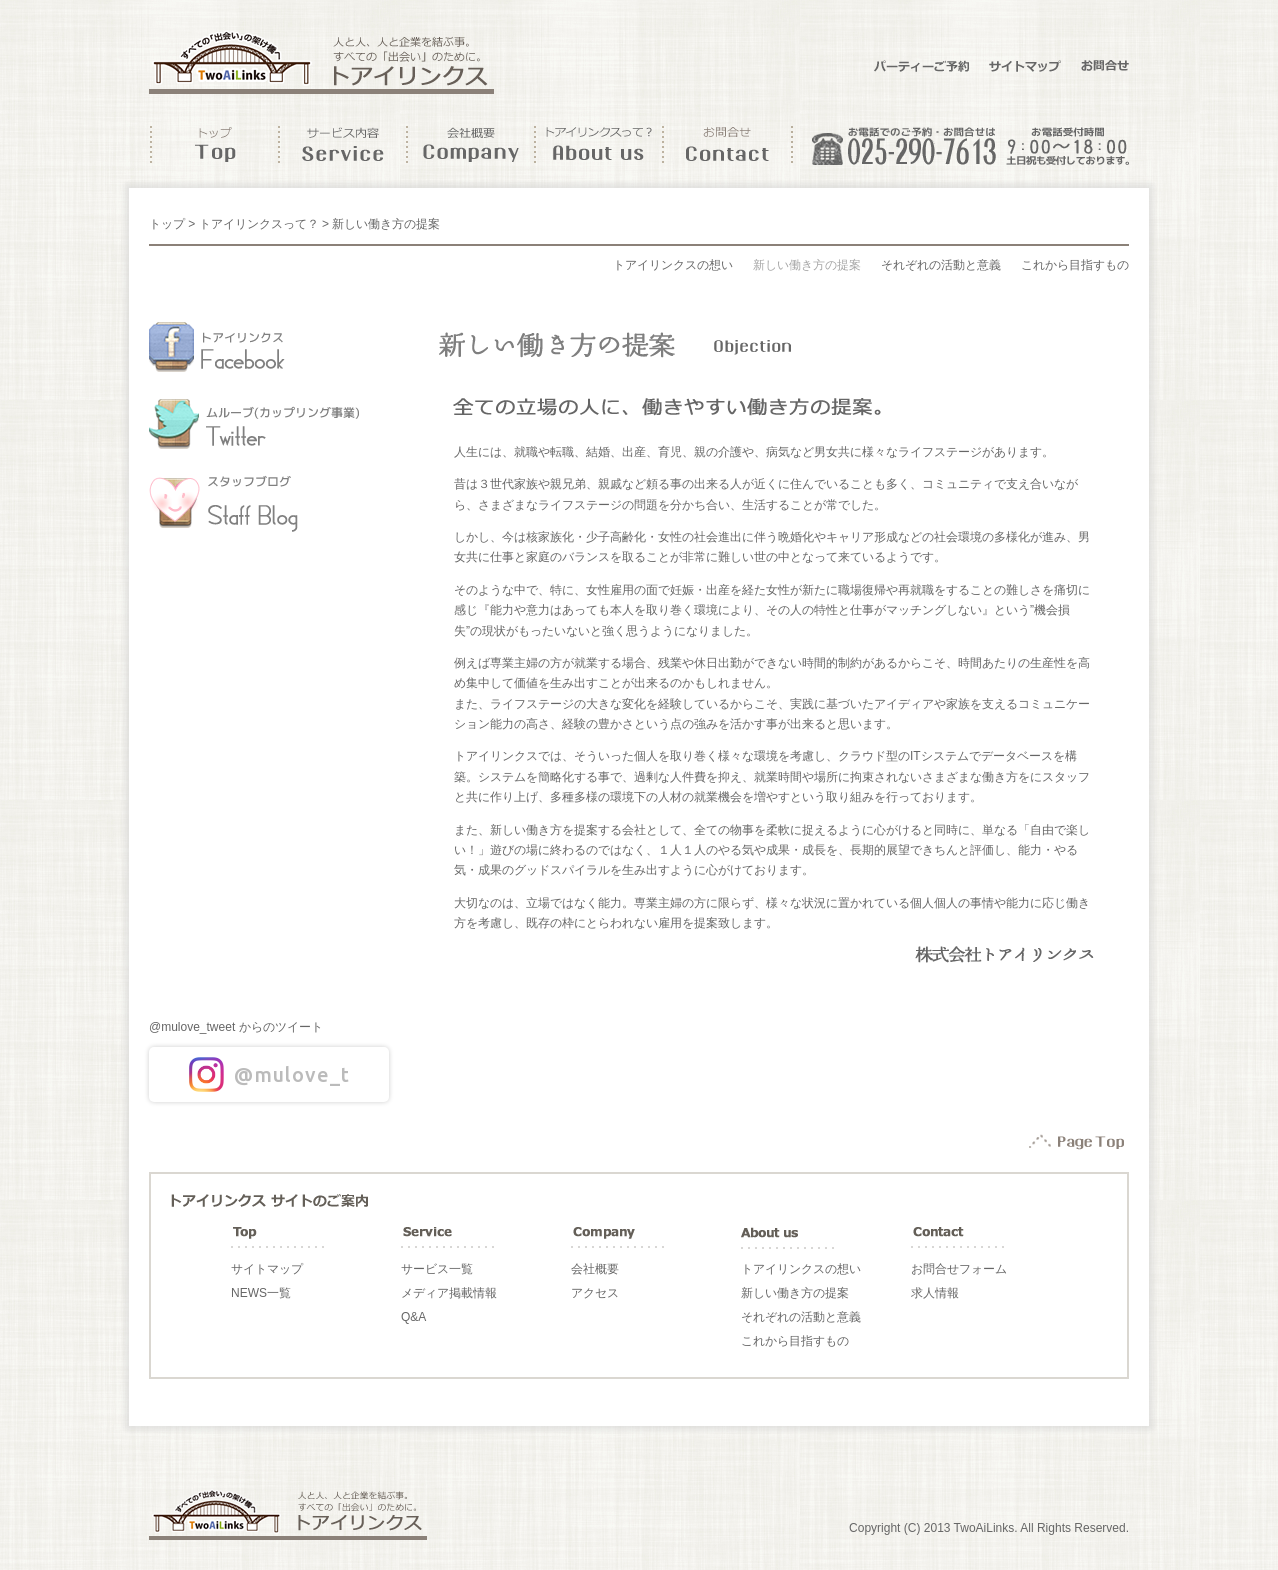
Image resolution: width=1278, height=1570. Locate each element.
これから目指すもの (1075, 265)
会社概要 (595, 1269)
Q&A (413, 1317)
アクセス (595, 1293)
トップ (167, 224)
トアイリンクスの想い (673, 265)
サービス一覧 (437, 1269)
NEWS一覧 (261, 1293)
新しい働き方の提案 (807, 265)
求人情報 (935, 1293)
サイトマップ (267, 1269)
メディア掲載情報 (449, 1293)
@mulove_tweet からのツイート (236, 1027)
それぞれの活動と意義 (941, 265)
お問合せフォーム (959, 1269)
